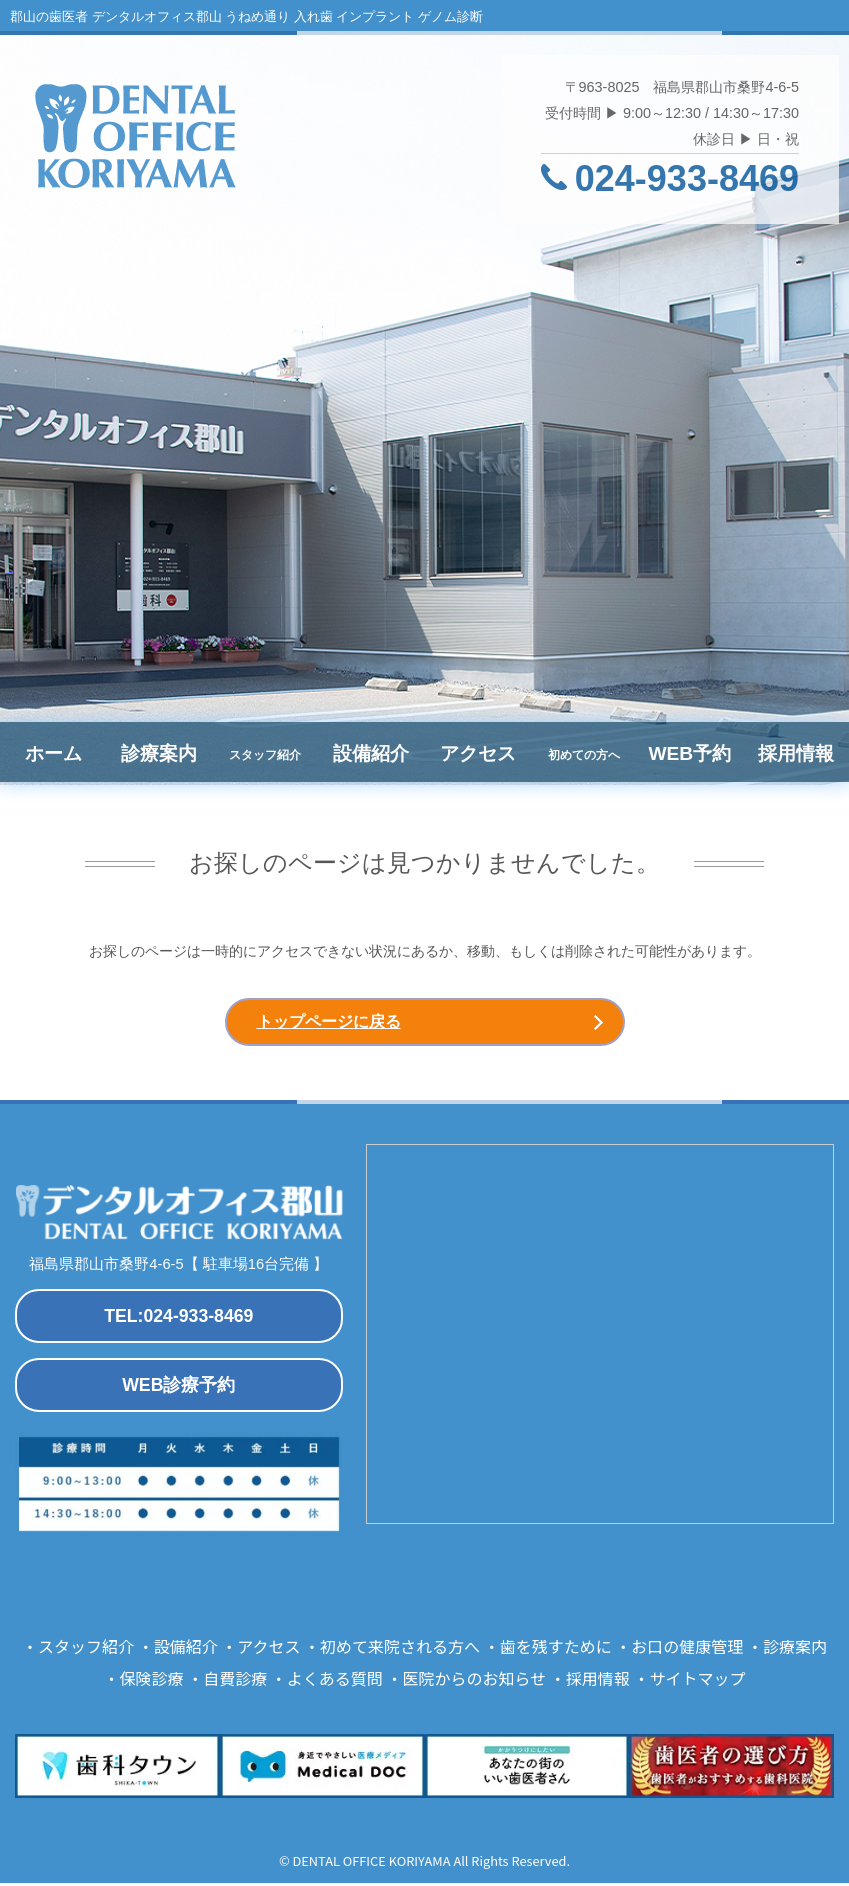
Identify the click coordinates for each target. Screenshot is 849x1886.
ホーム (53, 753)
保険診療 (152, 1682)
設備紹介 (371, 753)
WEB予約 (689, 753)
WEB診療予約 (178, 1389)
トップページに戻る (329, 1023)
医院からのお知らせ (474, 1682)
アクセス (478, 753)
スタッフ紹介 (86, 1650)
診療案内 (159, 753)
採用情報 (796, 753)
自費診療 (235, 1682)
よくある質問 (335, 1682)
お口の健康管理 (687, 1650)
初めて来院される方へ (400, 1650)
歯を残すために (556, 1650)
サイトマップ (697, 1682)
